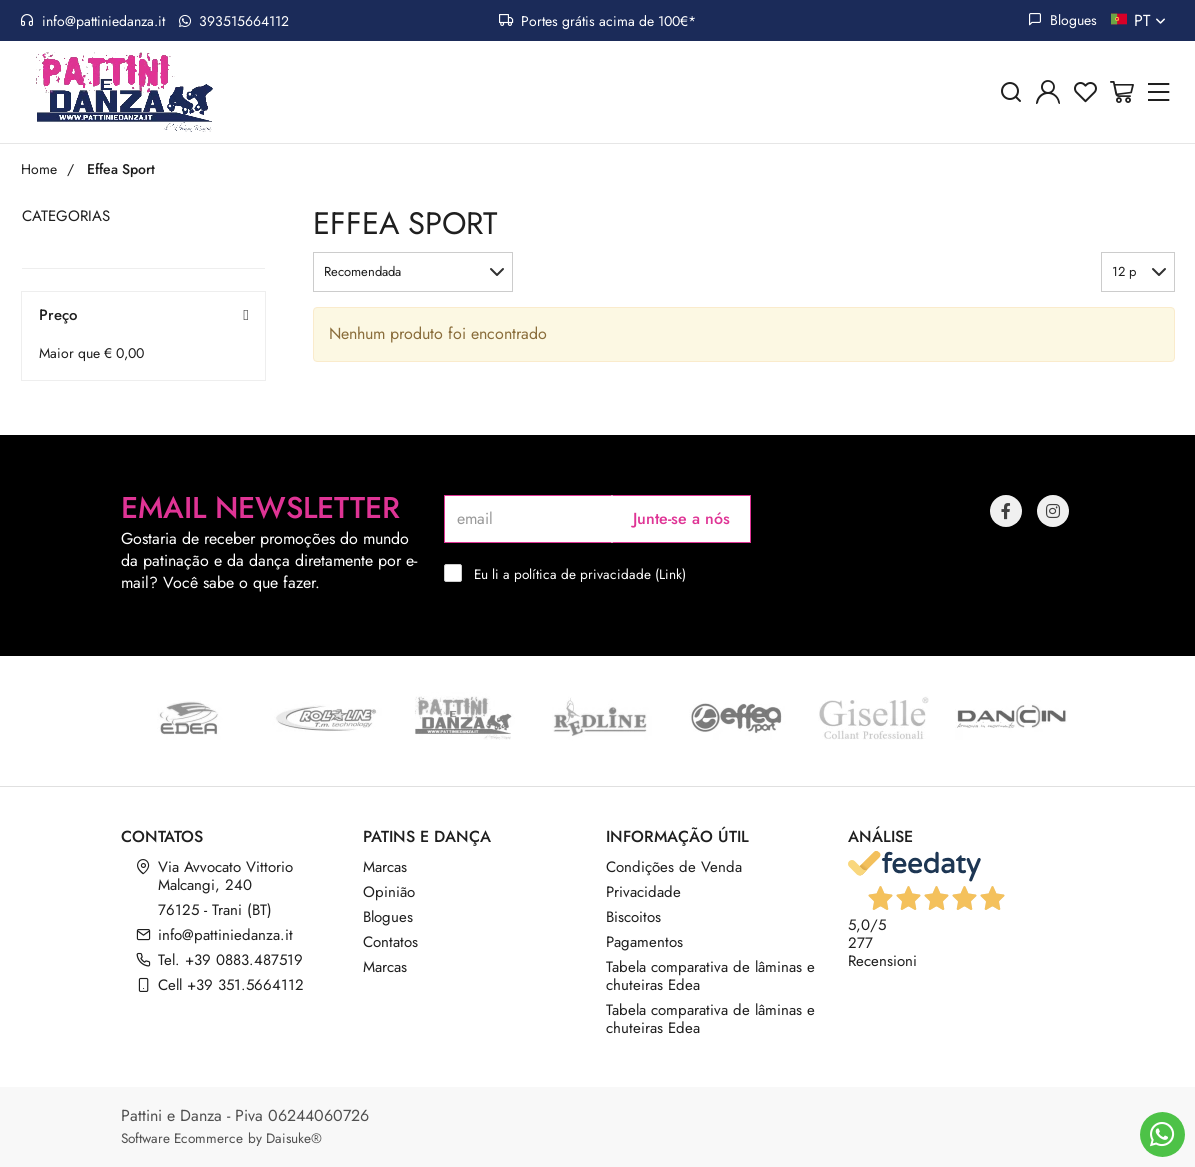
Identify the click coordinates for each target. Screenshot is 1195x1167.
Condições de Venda (674, 867)
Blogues (1062, 20)
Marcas (385, 867)
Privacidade (643, 892)
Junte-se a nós (681, 518)
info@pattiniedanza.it (92, 21)
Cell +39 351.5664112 (231, 985)
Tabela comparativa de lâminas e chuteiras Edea (710, 976)
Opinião (389, 892)
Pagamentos (644, 942)
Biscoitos (633, 917)
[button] (413, 272)
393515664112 (234, 21)
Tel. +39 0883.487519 (230, 960)
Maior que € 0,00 (91, 353)
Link (670, 574)
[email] (528, 519)
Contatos (390, 942)
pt (1152, 20)
